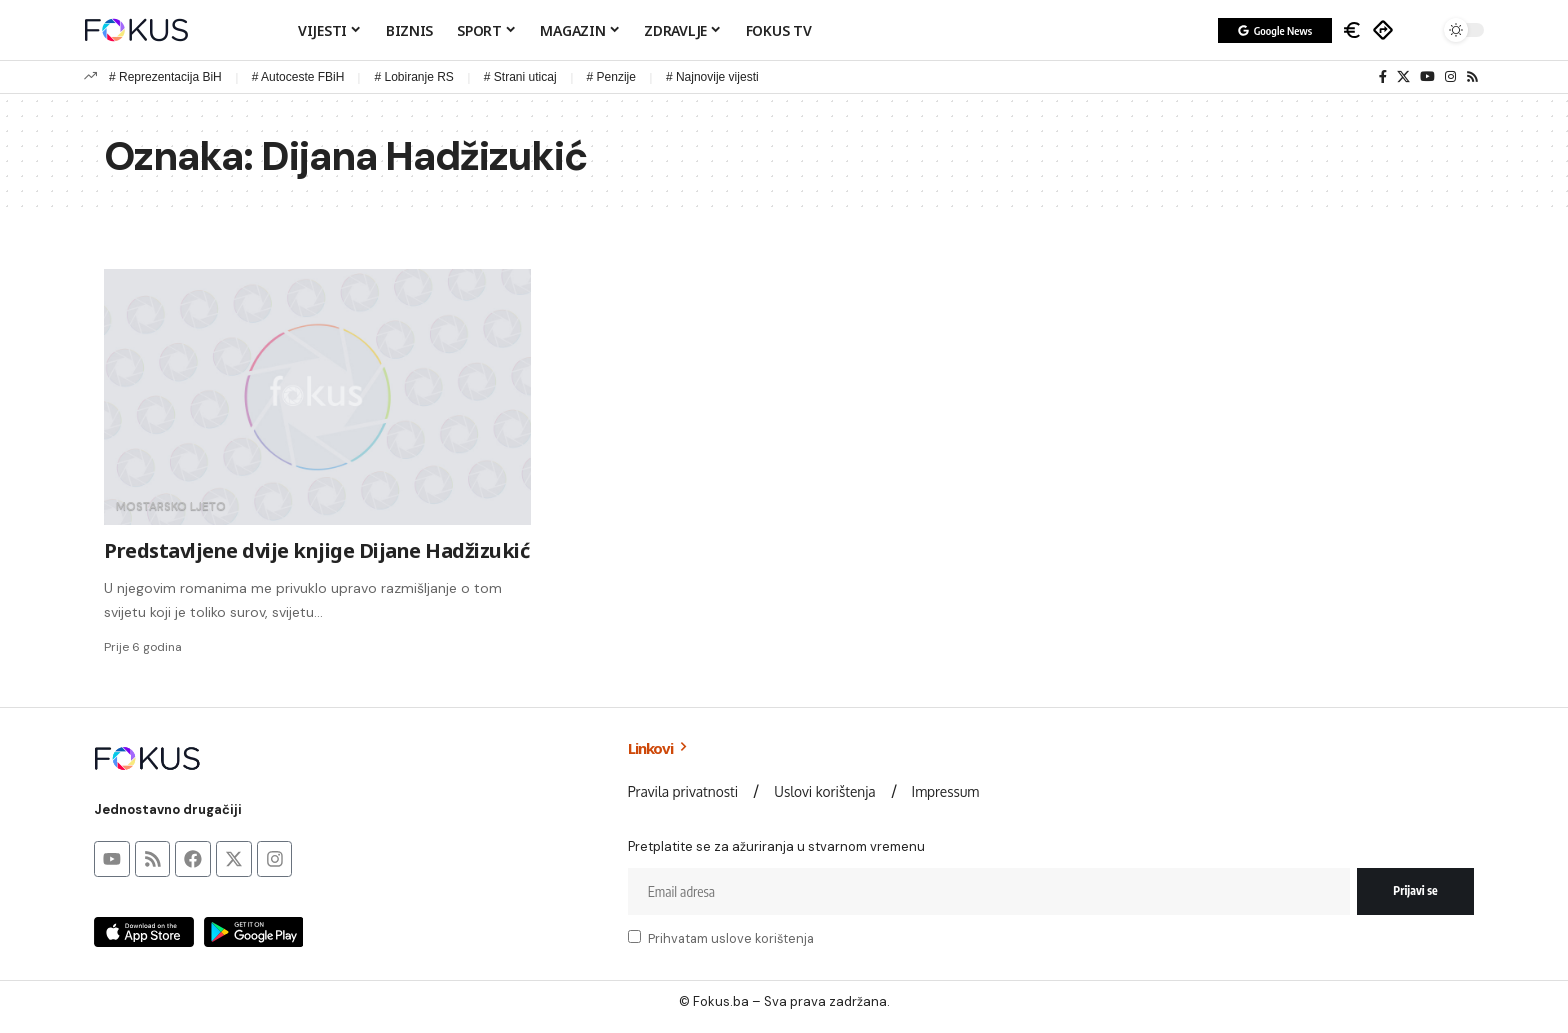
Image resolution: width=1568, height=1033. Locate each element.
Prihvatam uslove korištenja (731, 938)
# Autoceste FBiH (298, 77)
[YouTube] (1427, 77)
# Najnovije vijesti (712, 77)
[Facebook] (1383, 77)
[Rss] (1472, 77)
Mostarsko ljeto (171, 506)
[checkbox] (634, 936)
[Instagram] (1450, 77)
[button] (1419, 30)
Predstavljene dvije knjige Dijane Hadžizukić (316, 550)
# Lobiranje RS (413, 77)
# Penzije (611, 77)
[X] (1403, 77)
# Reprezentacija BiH (165, 77)
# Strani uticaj (520, 77)
